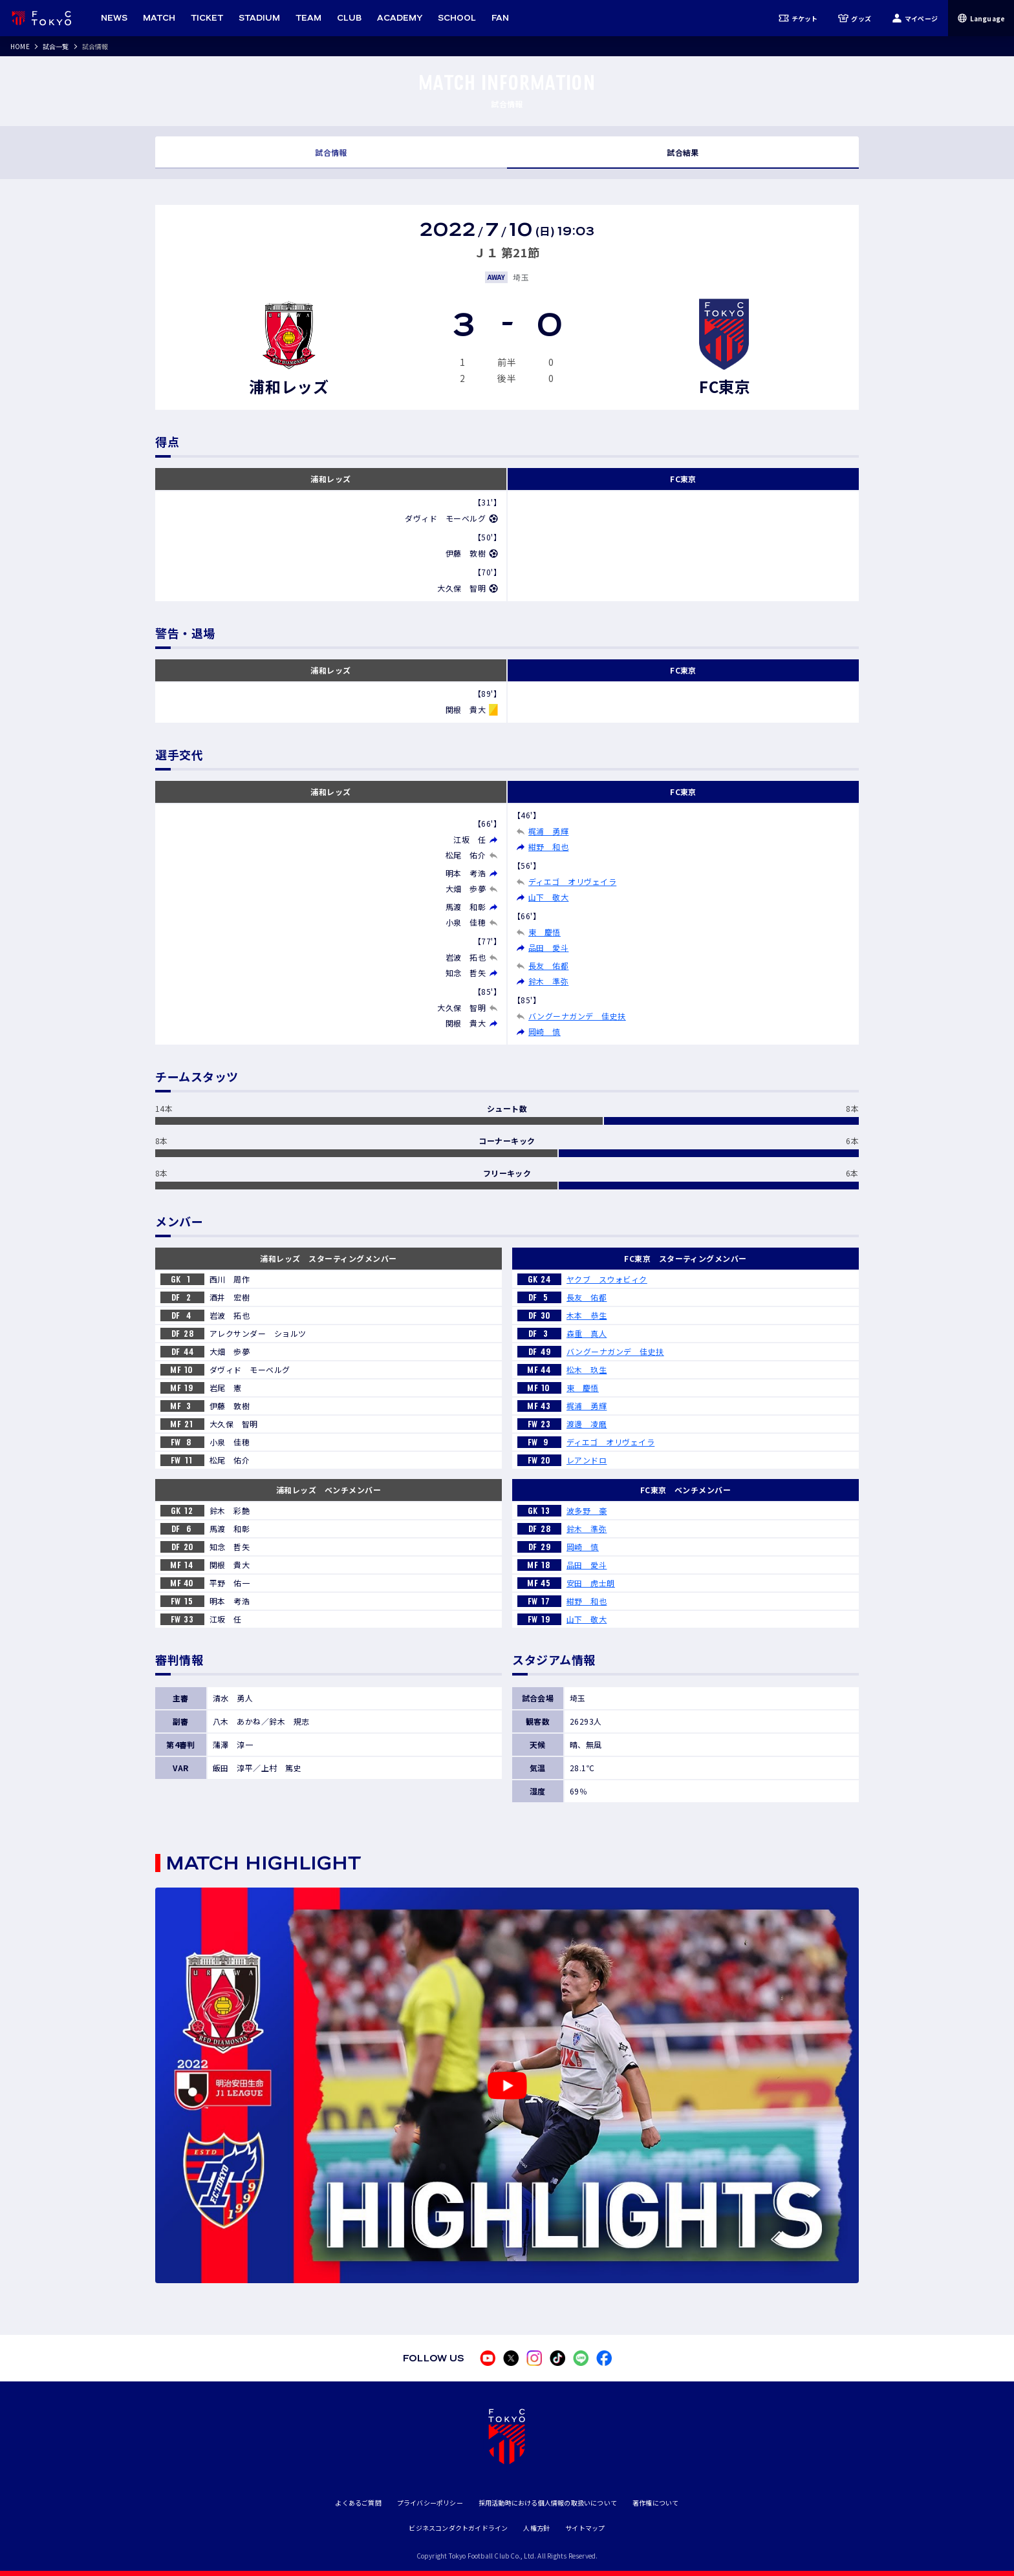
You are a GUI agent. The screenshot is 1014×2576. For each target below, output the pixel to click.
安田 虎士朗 (590, 1582)
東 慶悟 (544, 931)
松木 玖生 (586, 1369)
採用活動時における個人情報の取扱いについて (548, 2502)
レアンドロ (586, 1459)
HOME (20, 46)
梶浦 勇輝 (548, 830)
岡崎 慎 (544, 1031)
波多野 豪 (586, 1510)
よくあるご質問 (358, 2502)
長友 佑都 (548, 965)
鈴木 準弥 (548, 980)
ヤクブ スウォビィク (606, 1278)
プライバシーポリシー (430, 2502)
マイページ (915, 18)
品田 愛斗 (548, 947)
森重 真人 (586, 1333)
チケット (798, 18)
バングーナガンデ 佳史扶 (577, 1015)
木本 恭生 (586, 1315)
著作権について (655, 2502)
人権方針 (536, 2528)
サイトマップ (585, 2528)
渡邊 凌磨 (586, 1423)
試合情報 (331, 152)
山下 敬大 (548, 896)
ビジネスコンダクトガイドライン (458, 2528)
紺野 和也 (548, 846)
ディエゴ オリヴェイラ (572, 881)
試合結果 (683, 152)
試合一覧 (56, 46)
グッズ (854, 18)
